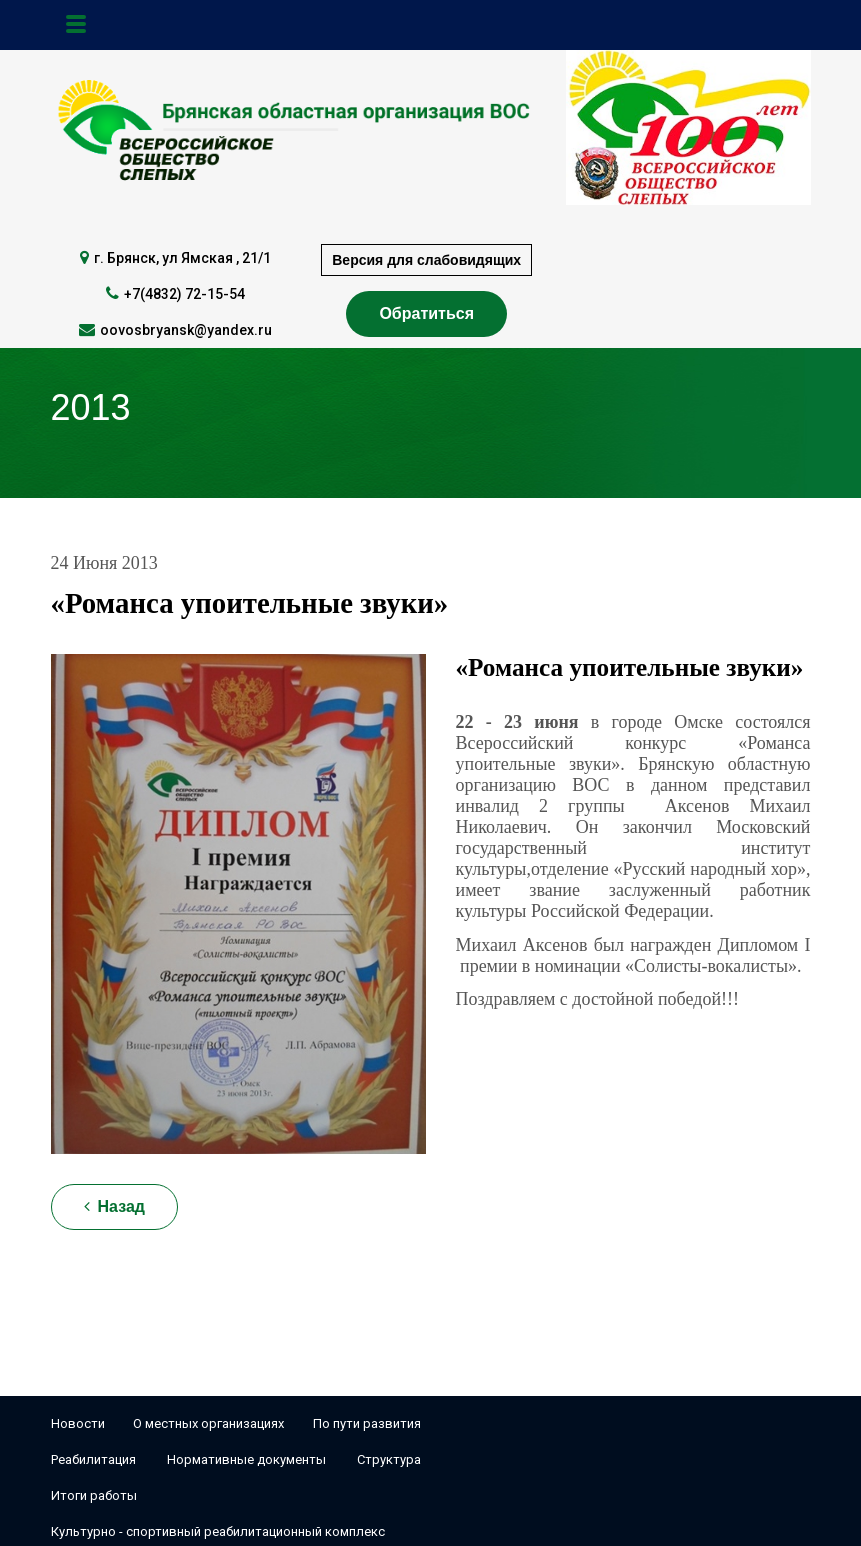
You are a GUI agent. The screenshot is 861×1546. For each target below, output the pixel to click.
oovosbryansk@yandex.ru (186, 330)
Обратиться (426, 313)
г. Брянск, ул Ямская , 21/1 (182, 258)
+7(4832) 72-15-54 (184, 294)
